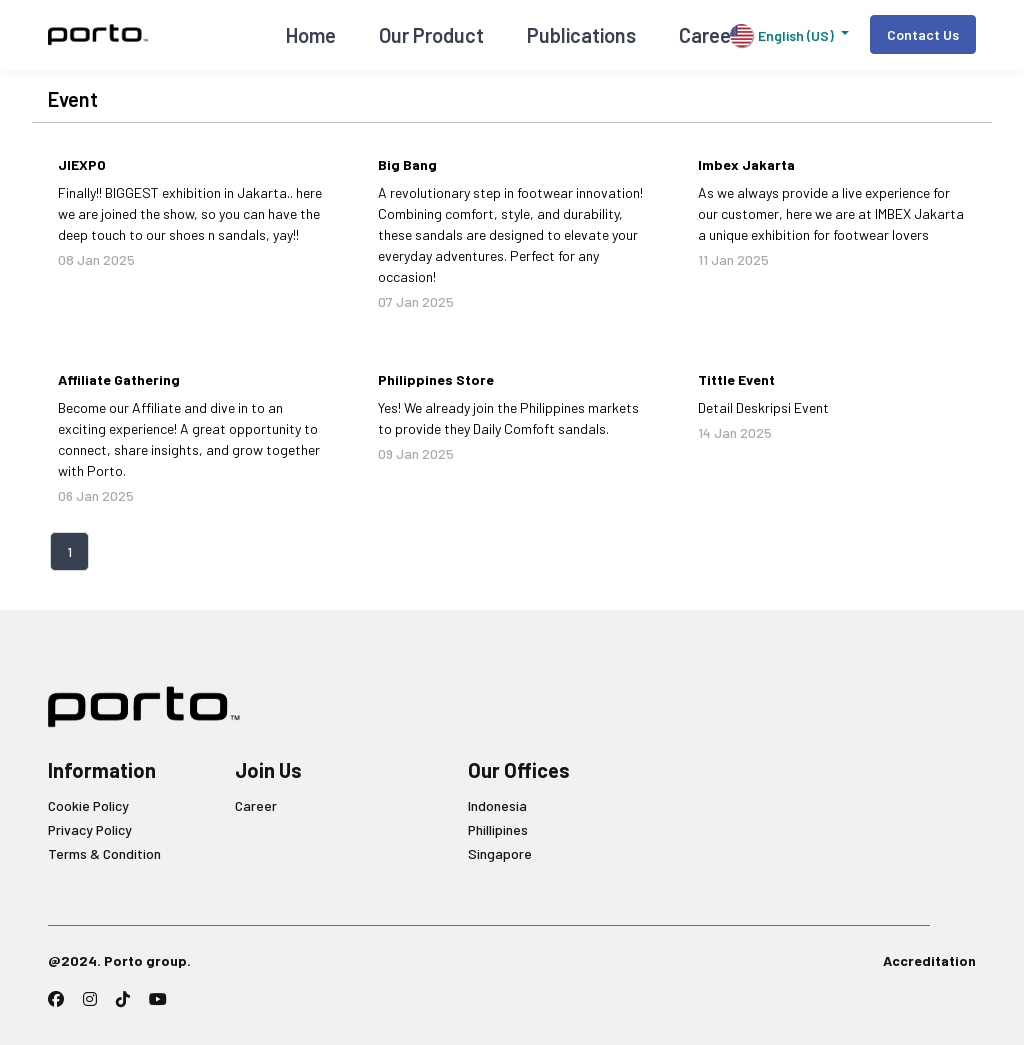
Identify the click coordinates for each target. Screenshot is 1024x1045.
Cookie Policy (88, 805)
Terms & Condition (104, 853)
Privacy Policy (90, 829)
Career (256, 805)
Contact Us (923, 34)
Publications (581, 35)
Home (311, 35)
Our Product (431, 35)
